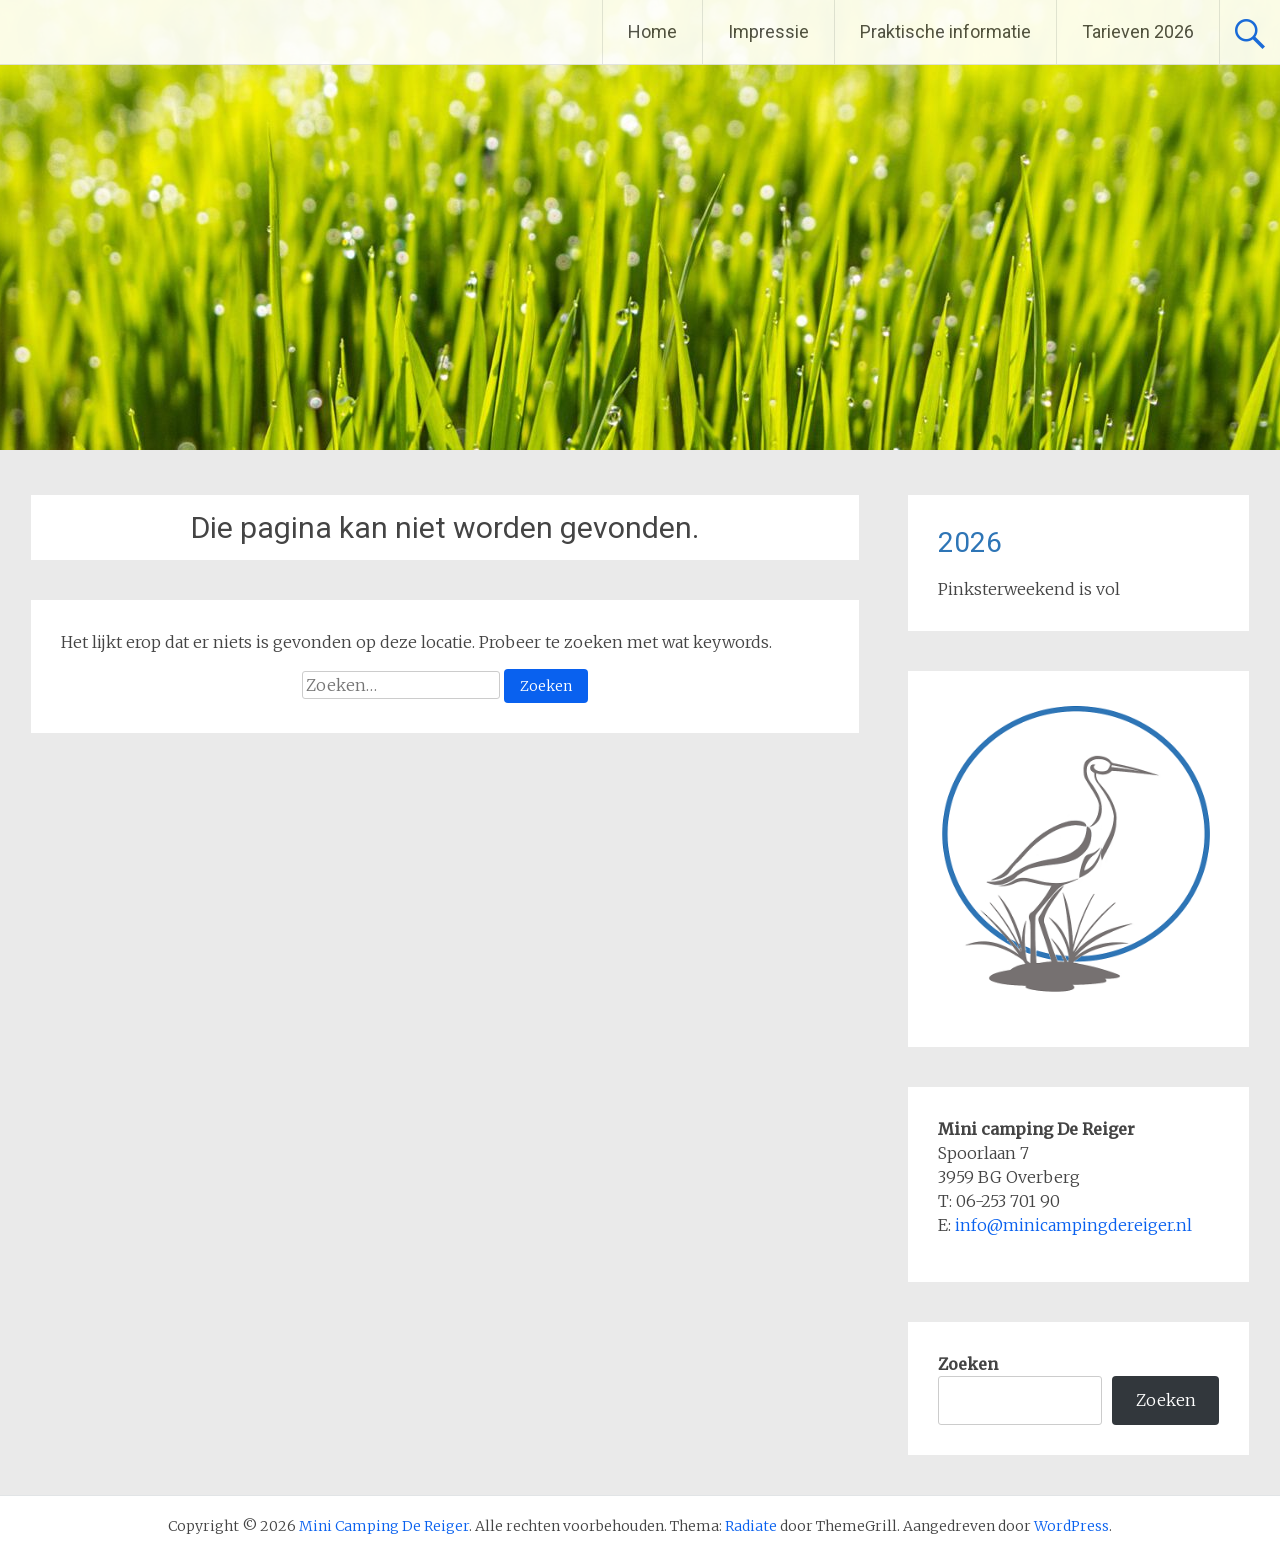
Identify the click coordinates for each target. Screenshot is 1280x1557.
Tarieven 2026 (1138, 31)
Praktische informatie (945, 31)
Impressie (768, 31)
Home (652, 31)
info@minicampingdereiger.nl (1073, 1225)
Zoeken (968, 1364)
